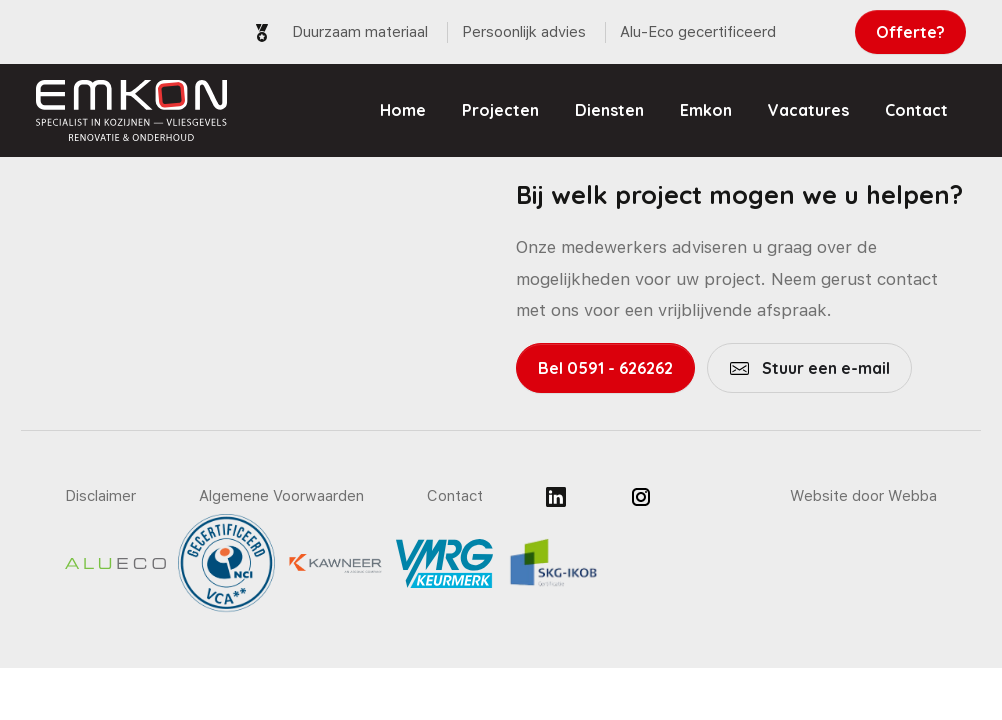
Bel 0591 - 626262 (605, 368)
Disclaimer (100, 496)
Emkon (706, 110)
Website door (863, 496)
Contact (916, 110)
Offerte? (910, 32)
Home (403, 110)
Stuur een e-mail (824, 368)
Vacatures (808, 110)
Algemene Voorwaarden (281, 496)
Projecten (500, 110)
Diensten (609, 110)
